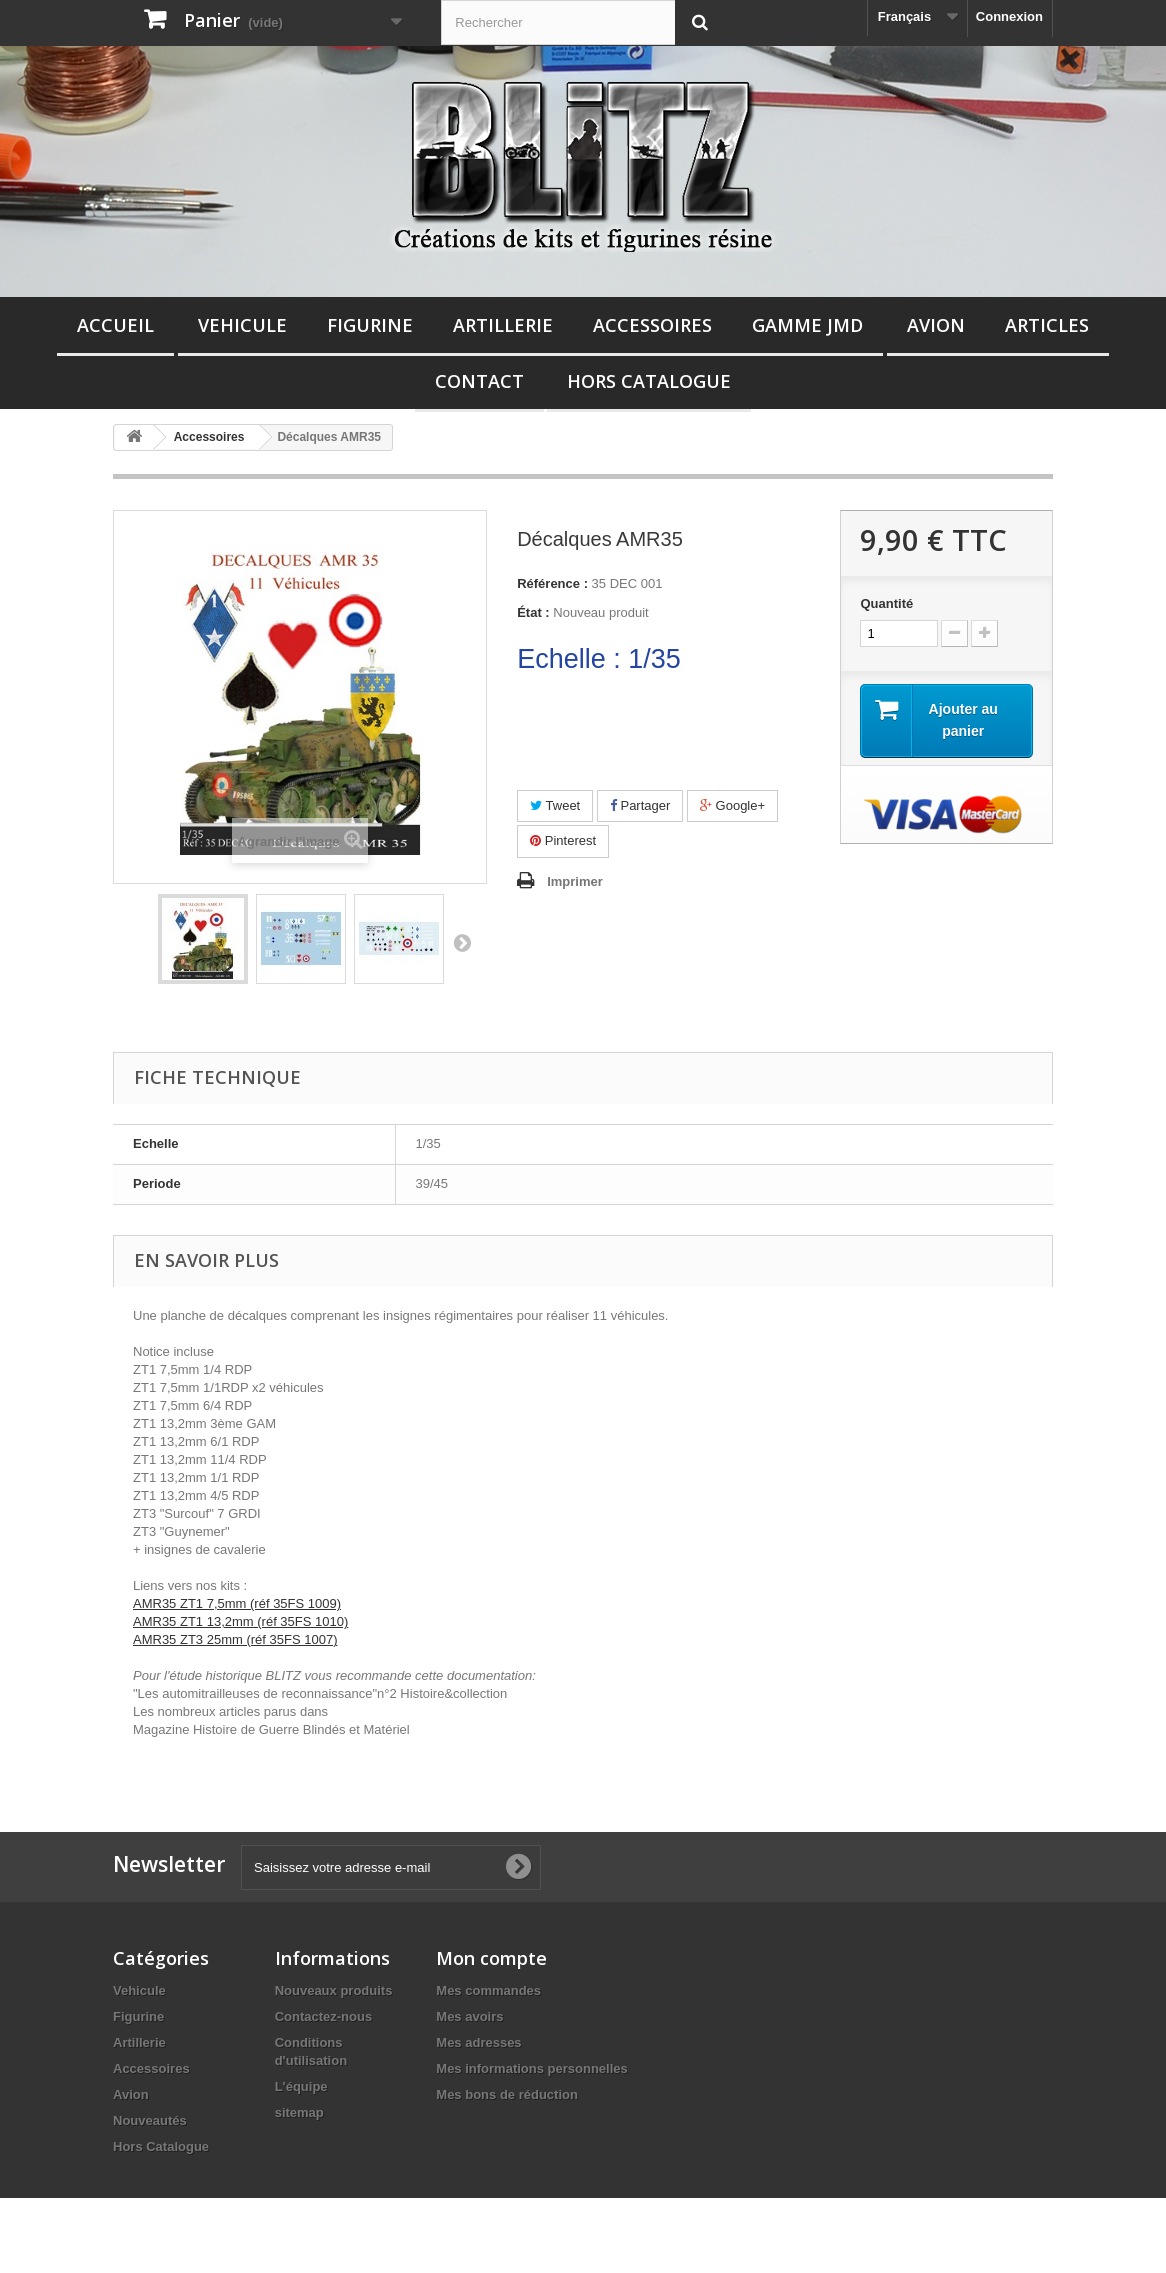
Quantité (886, 603)
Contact (479, 381)
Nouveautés (150, 2120)
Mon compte (491, 1958)
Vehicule (242, 325)
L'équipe (301, 2086)
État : (533, 612)
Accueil (115, 325)
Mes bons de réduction (507, 2094)
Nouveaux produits (334, 1990)
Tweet (555, 805)
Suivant (462, 942)
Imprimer (575, 881)
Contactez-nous (324, 2016)
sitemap (299, 2112)
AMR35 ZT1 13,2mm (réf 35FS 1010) (240, 1621)
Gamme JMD (807, 325)
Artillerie (503, 325)
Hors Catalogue (649, 381)
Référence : (552, 583)
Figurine (370, 325)
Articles (1047, 325)
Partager (640, 805)
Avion (936, 325)
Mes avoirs (469, 2016)
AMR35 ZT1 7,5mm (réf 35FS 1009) (237, 1603)
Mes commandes (488, 1990)
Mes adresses (478, 2042)
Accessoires (652, 325)
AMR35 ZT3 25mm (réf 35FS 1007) (235, 1639)
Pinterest (563, 840)
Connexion (1009, 16)
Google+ (732, 805)
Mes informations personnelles (531, 2068)
